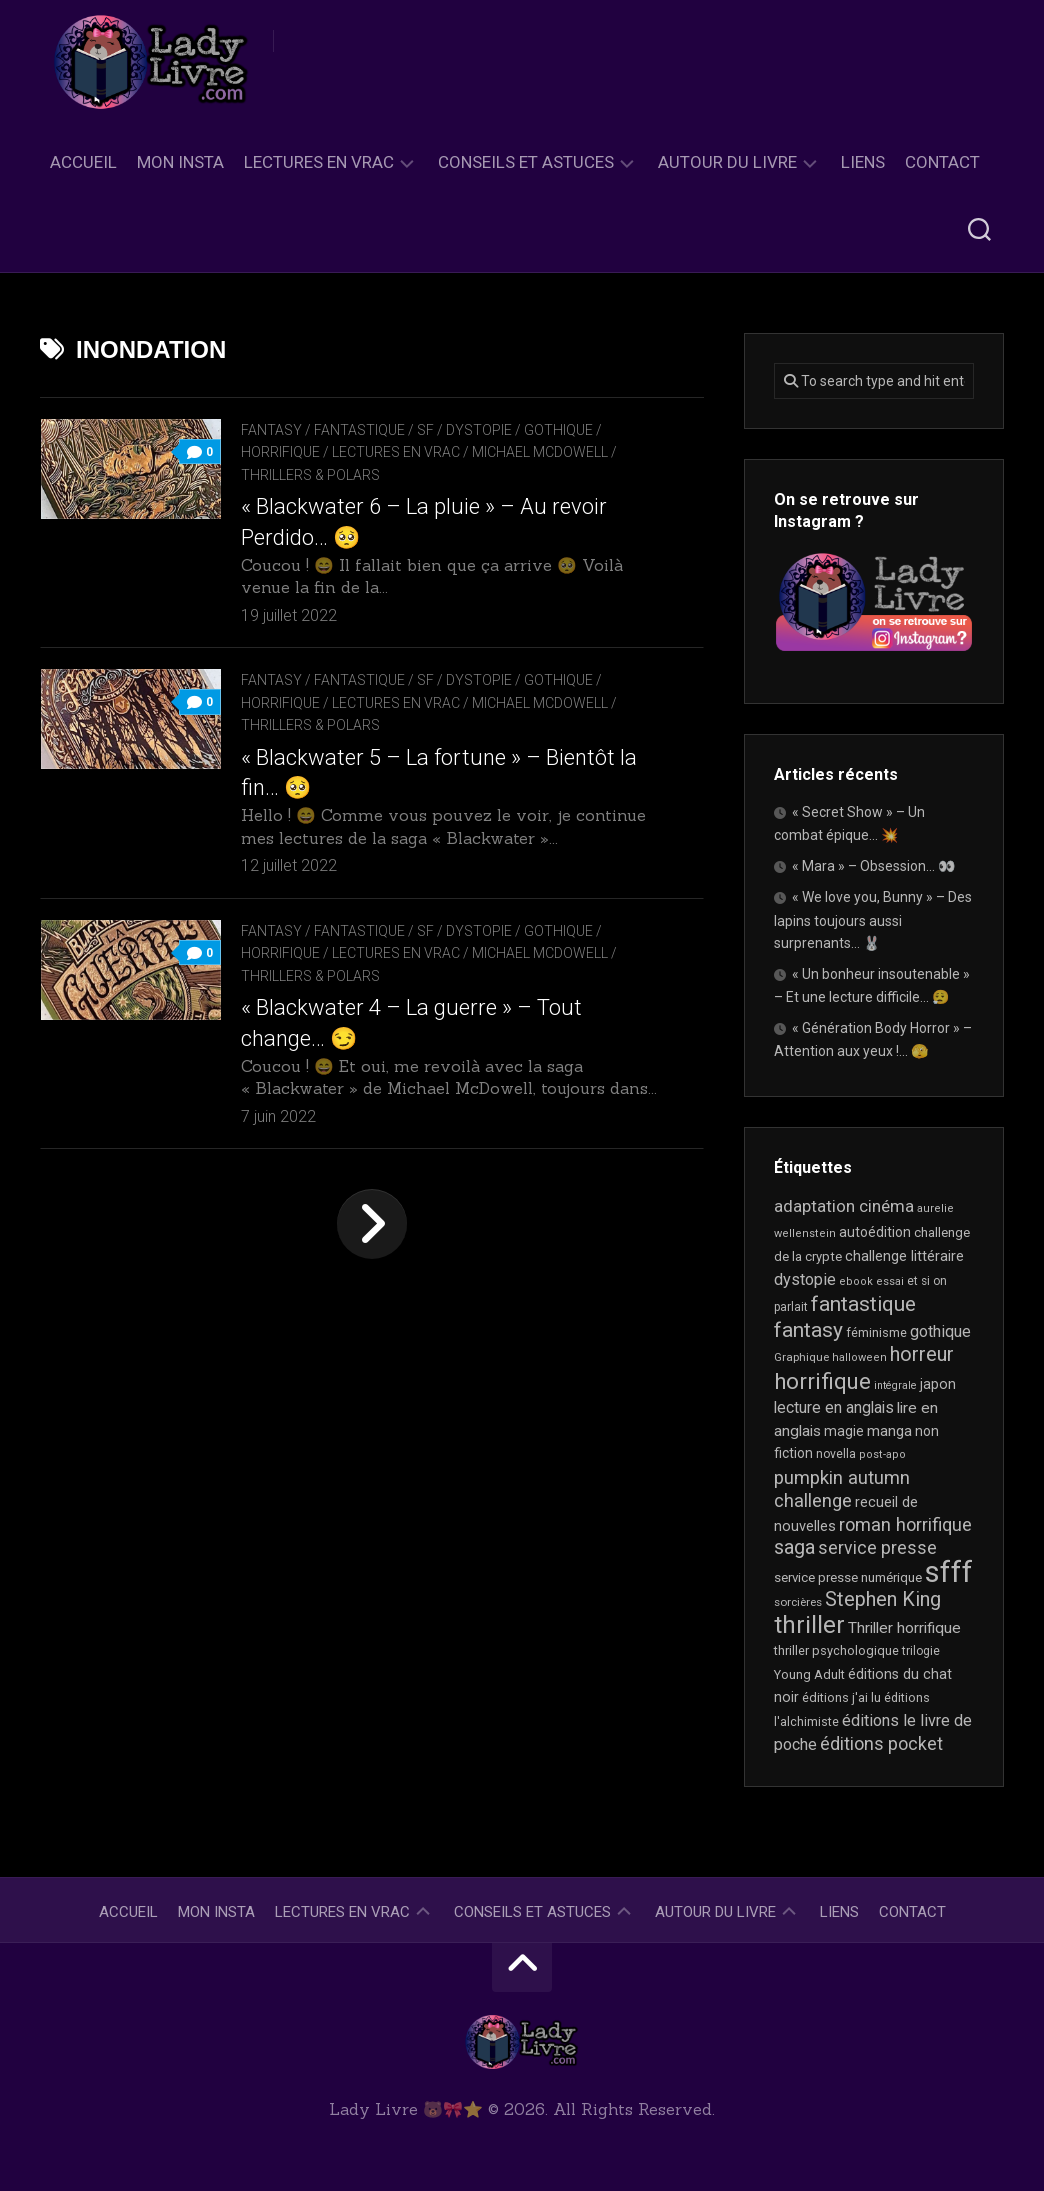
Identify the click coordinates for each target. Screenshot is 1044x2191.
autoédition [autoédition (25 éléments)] (875, 1232)
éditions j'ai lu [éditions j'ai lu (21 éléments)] (841, 1697)
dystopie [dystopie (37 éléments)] (805, 1279)
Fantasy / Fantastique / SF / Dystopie (376, 430)
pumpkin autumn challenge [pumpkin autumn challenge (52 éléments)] (842, 1490)
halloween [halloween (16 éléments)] (859, 1357)
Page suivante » (372, 1224)
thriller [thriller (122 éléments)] (809, 1625)
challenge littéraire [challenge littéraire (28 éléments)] (904, 1256)
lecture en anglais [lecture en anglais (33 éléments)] (834, 1407)
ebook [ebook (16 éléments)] (856, 1281)
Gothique (558, 430)
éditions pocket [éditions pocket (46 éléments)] (881, 1743)
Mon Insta (180, 162)
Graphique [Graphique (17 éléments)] (801, 1357)
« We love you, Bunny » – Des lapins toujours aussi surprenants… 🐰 (873, 920)
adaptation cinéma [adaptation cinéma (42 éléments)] (844, 1206)
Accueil (83, 162)
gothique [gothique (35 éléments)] (940, 1331)
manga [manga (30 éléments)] (889, 1431)
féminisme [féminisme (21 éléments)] (876, 1332)
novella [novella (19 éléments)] (836, 1454)
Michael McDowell (540, 452)
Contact (942, 162)
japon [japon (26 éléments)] (938, 1384)
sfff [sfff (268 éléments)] (949, 1572)
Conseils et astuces (526, 162)
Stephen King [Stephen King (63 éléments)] (883, 1599)
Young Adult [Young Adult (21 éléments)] (809, 1674)
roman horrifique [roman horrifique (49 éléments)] (905, 1524)
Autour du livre (727, 162)
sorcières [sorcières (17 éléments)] (798, 1602)
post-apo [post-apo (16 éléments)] (882, 1454)
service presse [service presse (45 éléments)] (877, 1548)
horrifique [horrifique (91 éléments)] (822, 1381)
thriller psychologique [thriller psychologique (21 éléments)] (836, 1650)
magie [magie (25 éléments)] (844, 1431)
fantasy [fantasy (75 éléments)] (808, 1330)
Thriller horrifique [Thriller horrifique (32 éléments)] (904, 1628)
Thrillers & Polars (310, 475)
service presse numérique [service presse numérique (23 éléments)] (848, 1577)
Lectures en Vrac (319, 162)
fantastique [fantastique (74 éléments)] (863, 1304)
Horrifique (280, 452)
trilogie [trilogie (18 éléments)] (921, 1651)
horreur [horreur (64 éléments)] (922, 1354)
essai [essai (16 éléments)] (890, 1281)
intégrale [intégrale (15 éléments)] (895, 1385)
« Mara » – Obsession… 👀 (873, 866)
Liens (863, 162)
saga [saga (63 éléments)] (794, 1547)
